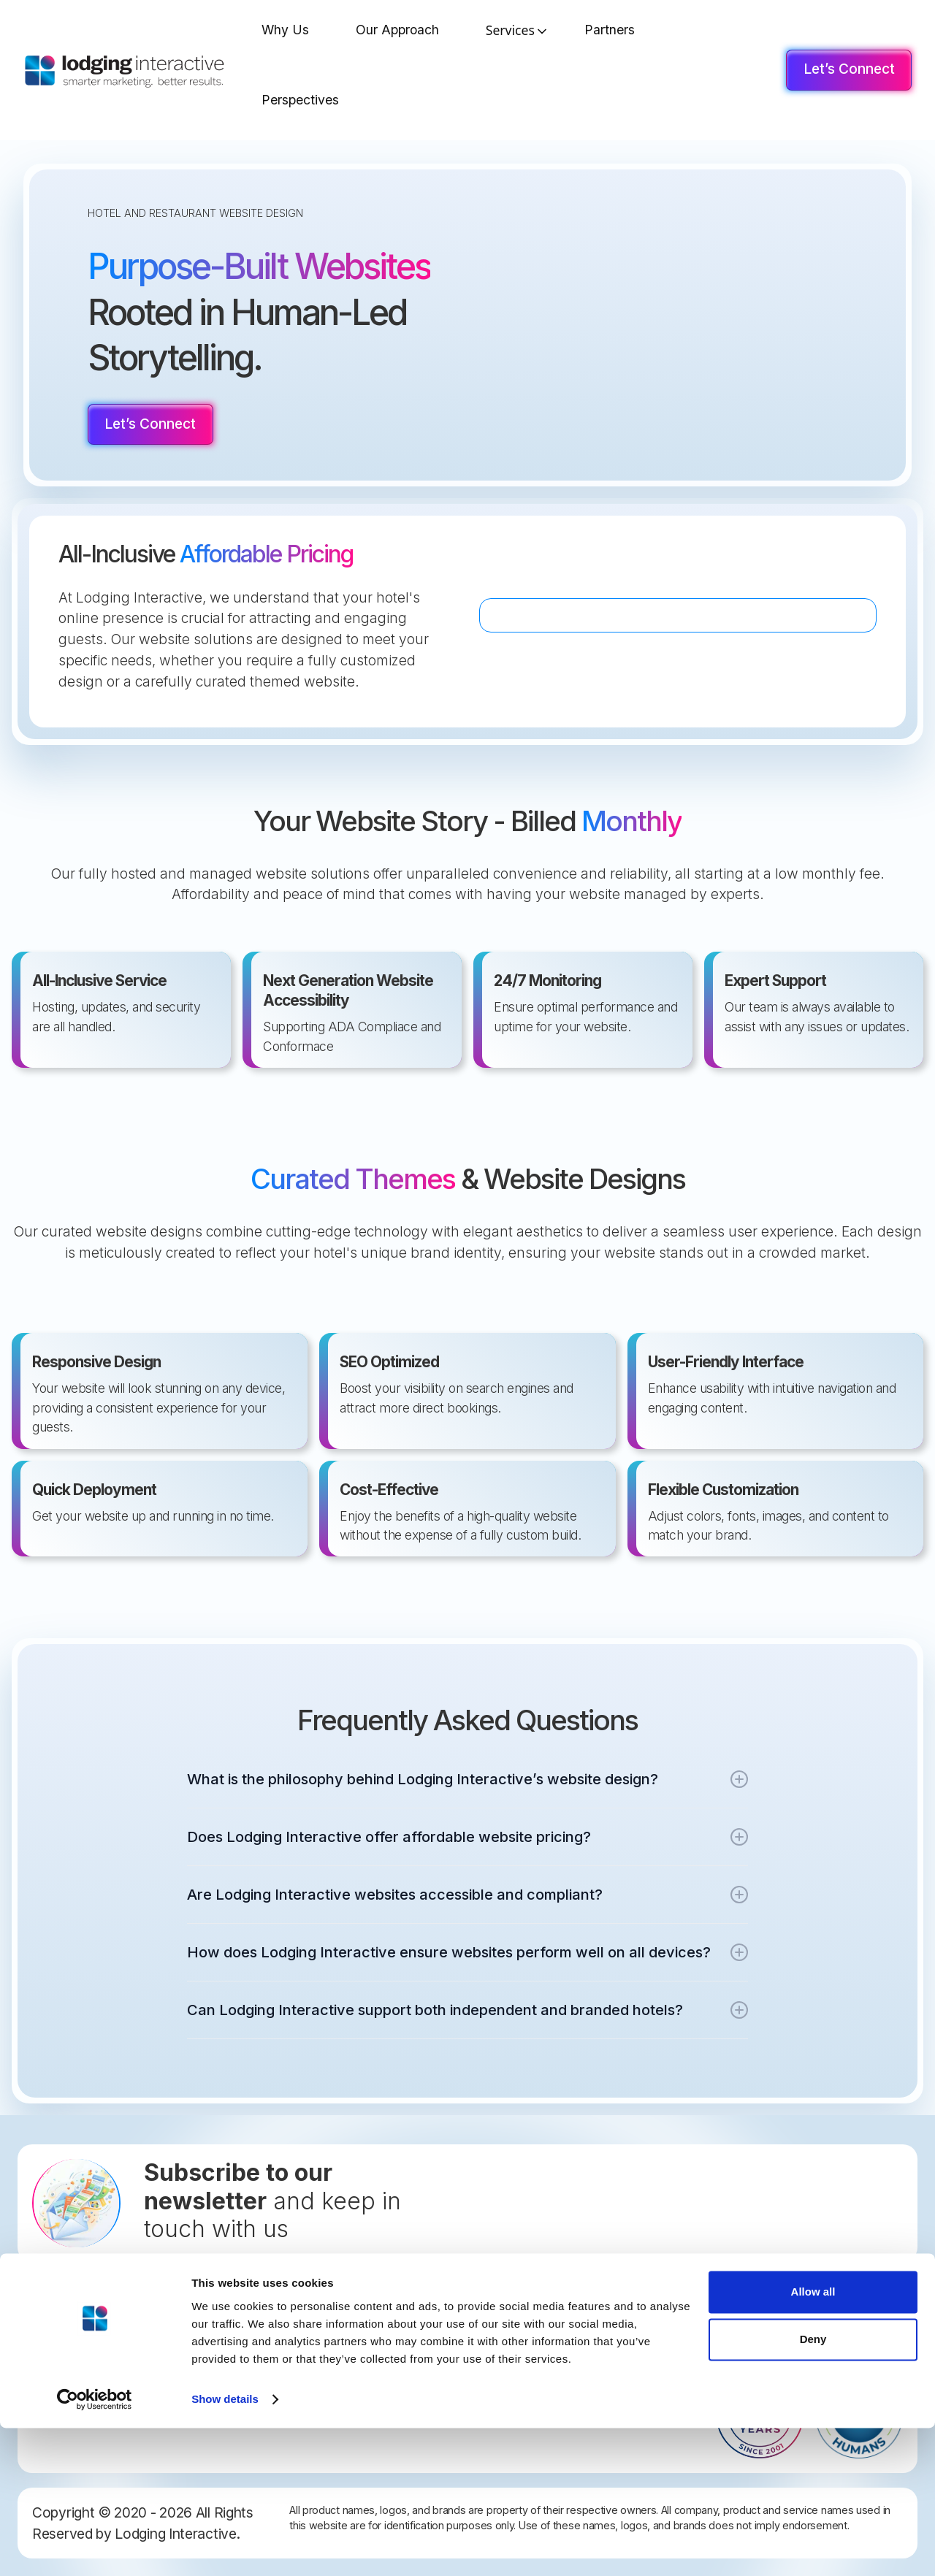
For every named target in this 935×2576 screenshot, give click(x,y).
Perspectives (300, 99)
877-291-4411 (75, 2392)
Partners (609, 29)
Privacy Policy (356, 2372)
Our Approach (397, 29)
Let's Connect (358, 2299)
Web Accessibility (366, 2397)
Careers (343, 2348)
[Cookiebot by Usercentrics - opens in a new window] (95, 2547)
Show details (225, 2547)
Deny (813, 2487)
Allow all (813, 2440)
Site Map (345, 2323)
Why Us (285, 29)
